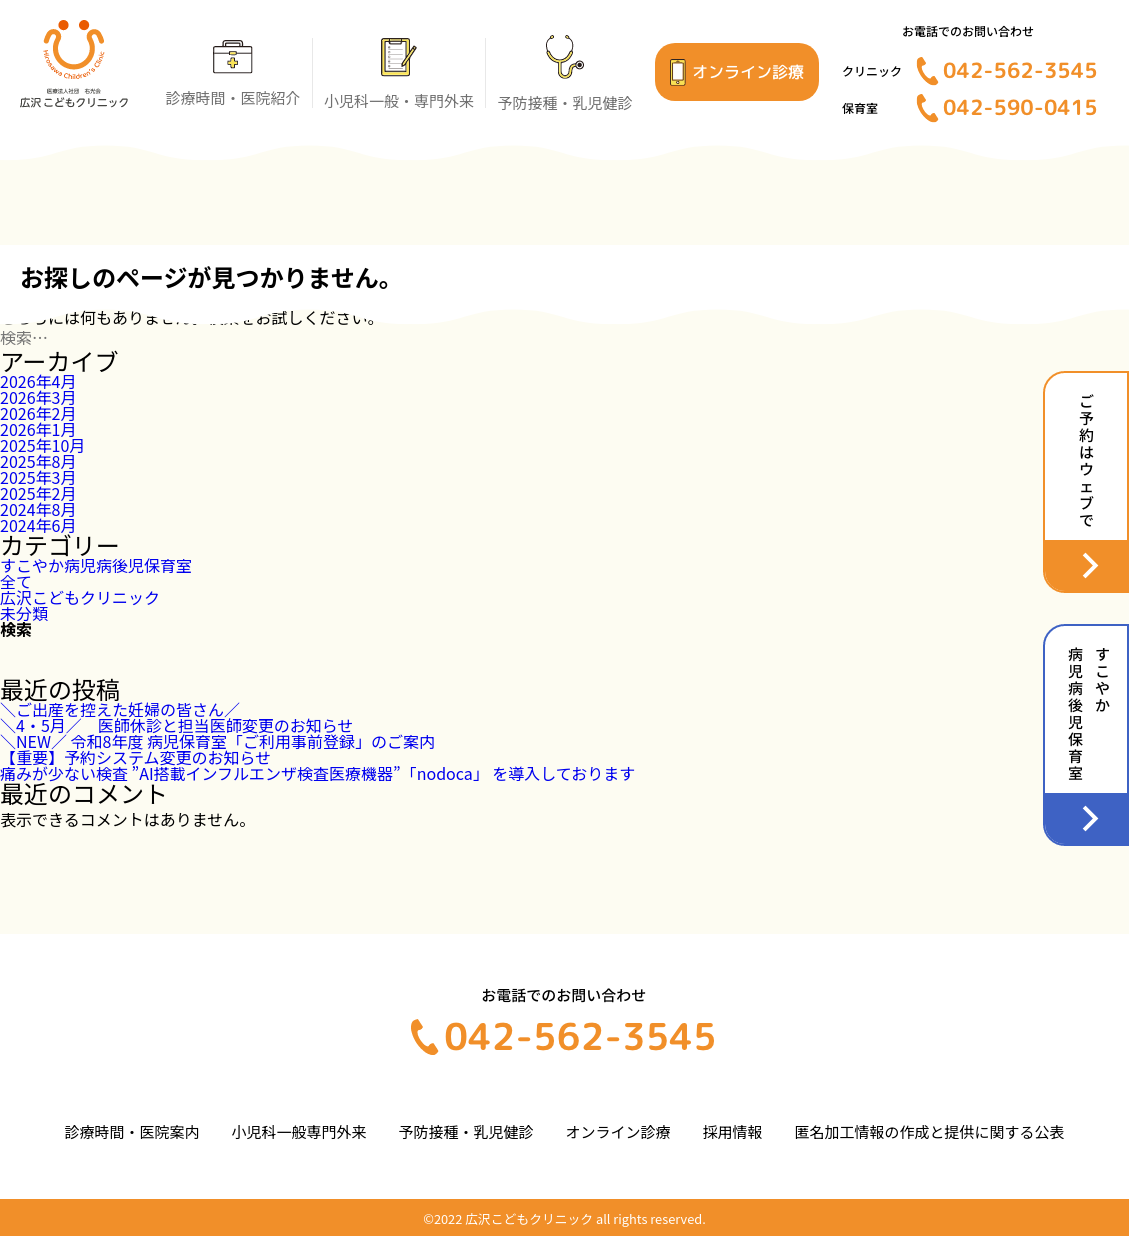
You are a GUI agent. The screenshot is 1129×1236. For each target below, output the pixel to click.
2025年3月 (38, 477)
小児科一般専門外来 (298, 1131)
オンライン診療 (617, 1131)
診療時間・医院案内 (132, 1131)
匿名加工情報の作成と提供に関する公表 (929, 1131)
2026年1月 (38, 429)
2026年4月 (38, 381)
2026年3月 (38, 397)
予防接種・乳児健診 (465, 1131)
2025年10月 (42, 445)
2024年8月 (38, 509)
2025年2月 (38, 493)
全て (16, 581)
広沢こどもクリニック (80, 597)
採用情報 (732, 1131)
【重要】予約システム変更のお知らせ (135, 757)
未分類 (24, 613)
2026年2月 (38, 413)
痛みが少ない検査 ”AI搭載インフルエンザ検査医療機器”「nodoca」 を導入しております (317, 773)
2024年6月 (38, 525)
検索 (16, 629)
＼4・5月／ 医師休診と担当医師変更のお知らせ (176, 725)
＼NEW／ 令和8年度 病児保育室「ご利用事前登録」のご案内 (217, 741)
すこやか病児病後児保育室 (96, 565)
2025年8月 (38, 461)
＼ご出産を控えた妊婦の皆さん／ (120, 709)
